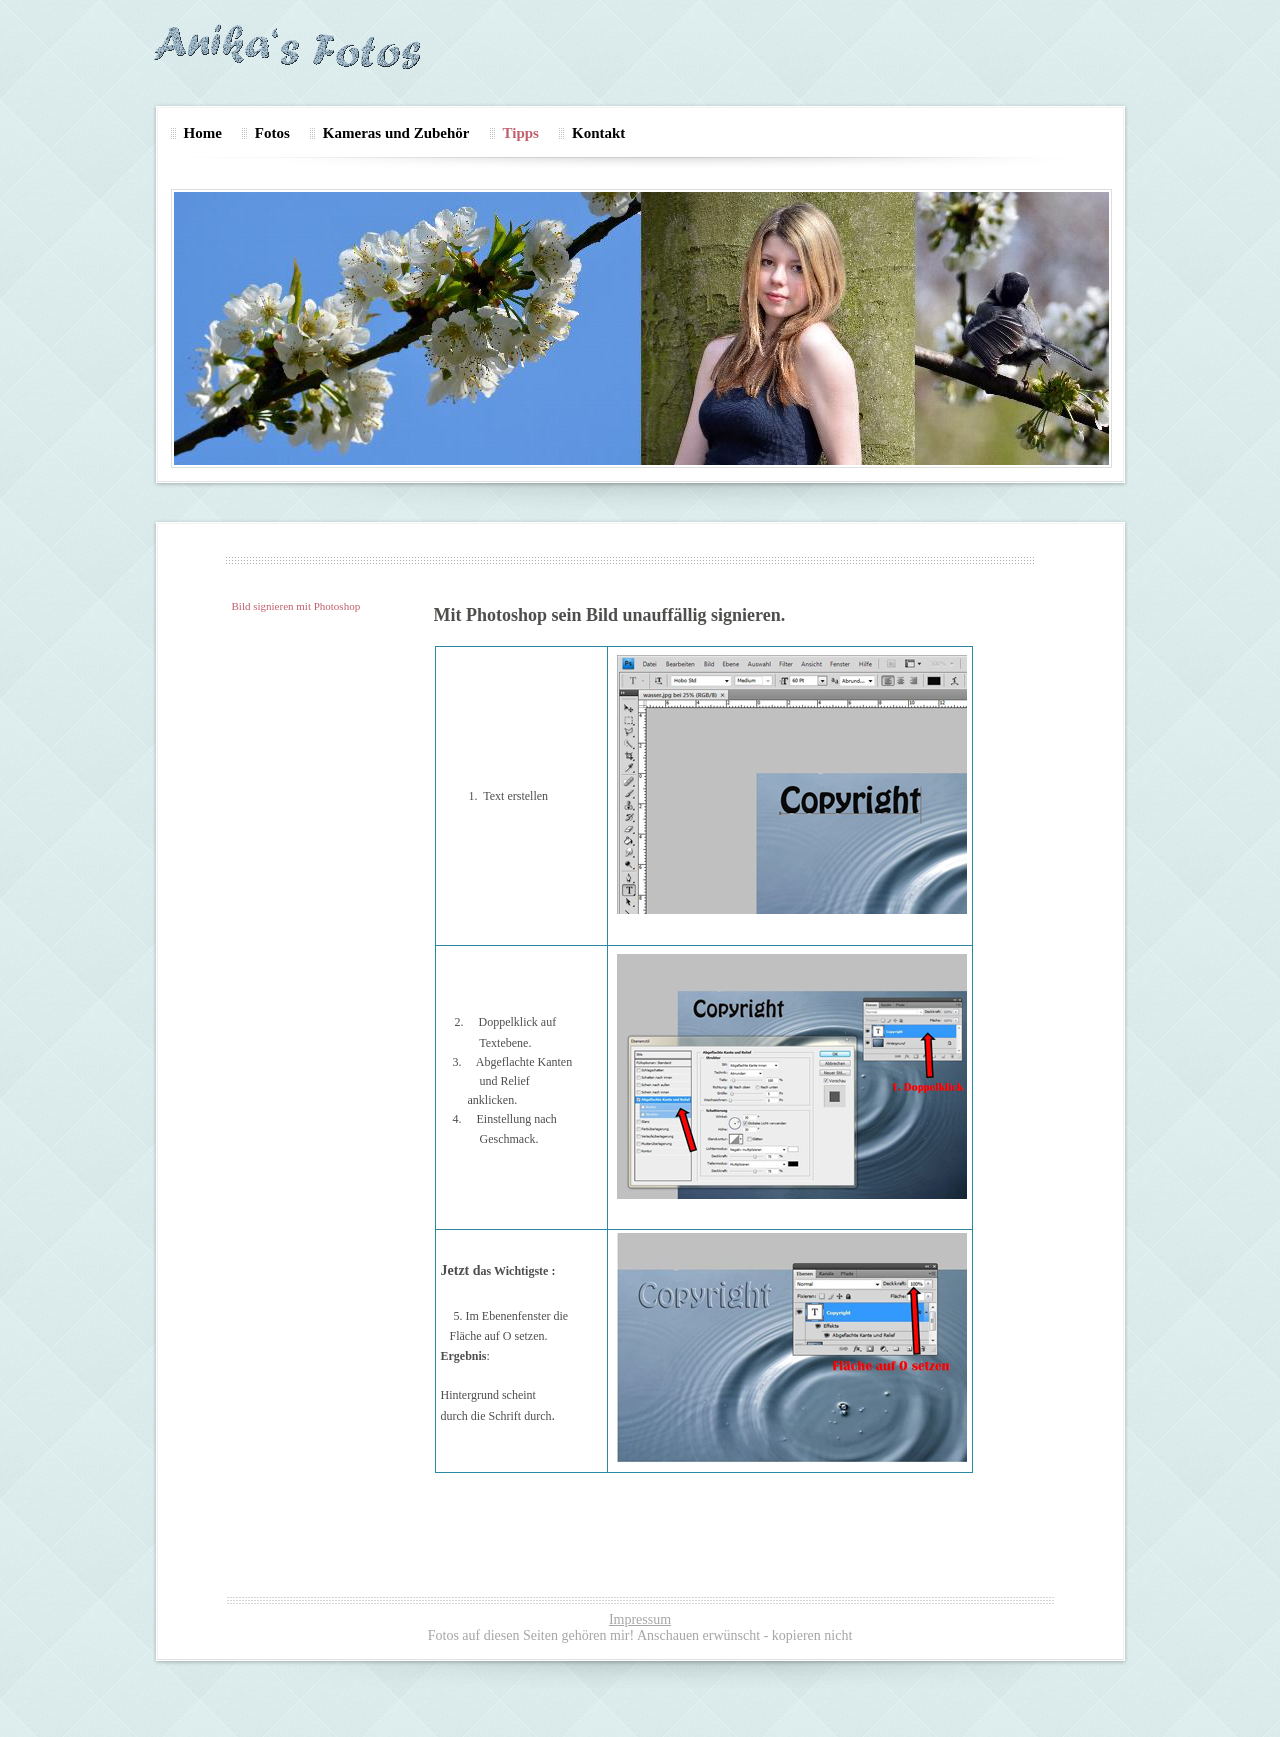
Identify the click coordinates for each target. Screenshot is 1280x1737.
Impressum (640, 1619)
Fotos (272, 133)
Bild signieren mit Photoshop (296, 606)
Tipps (521, 133)
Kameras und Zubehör (396, 133)
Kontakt (598, 133)
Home (203, 133)
